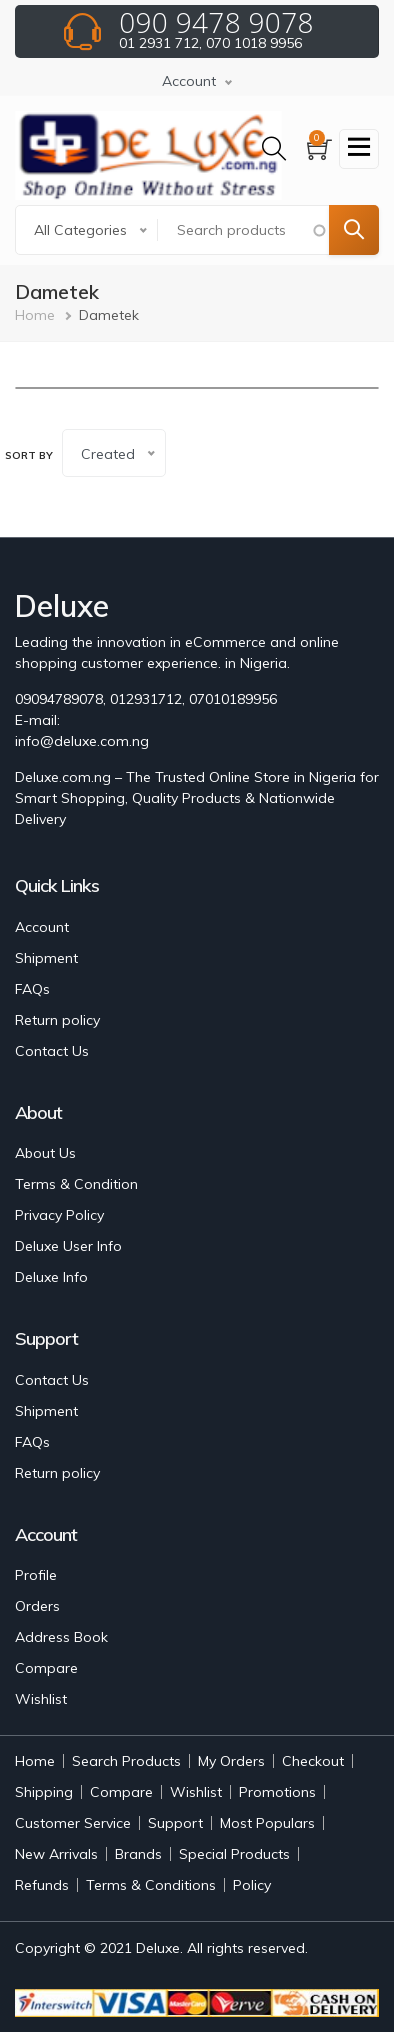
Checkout (313, 1761)
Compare (46, 1668)
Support (175, 1823)
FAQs (32, 989)
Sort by (29, 455)
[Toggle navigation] (359, 149)
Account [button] (189, 81)
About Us (45, 1153)
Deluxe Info (51, 1277)
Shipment (46, 958)
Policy (252, 1885)
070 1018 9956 (254, 43)
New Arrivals (56, 1854)
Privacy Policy (59, 1215)
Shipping (44, 1792)
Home (35, 315)
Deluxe (158, 1948)
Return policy (57, 1020)
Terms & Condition (76, 1184)
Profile (36, 1575)
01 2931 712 (159, 43)
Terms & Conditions (151, 1885)
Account (42, 927)
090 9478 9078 (216, 22)
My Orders (231, 1761)
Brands (138, 1854)
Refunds (42, 1885)
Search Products (126, 1761)
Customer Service (73, 1823)
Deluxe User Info (68, 1246)
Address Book (61, 1637)
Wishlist (41, 1699)
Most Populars (267, 1823)
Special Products (234, 1854)
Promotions (277, 1792)
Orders (37, 1606)
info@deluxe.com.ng (82, 741)
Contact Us (52, 1051)
